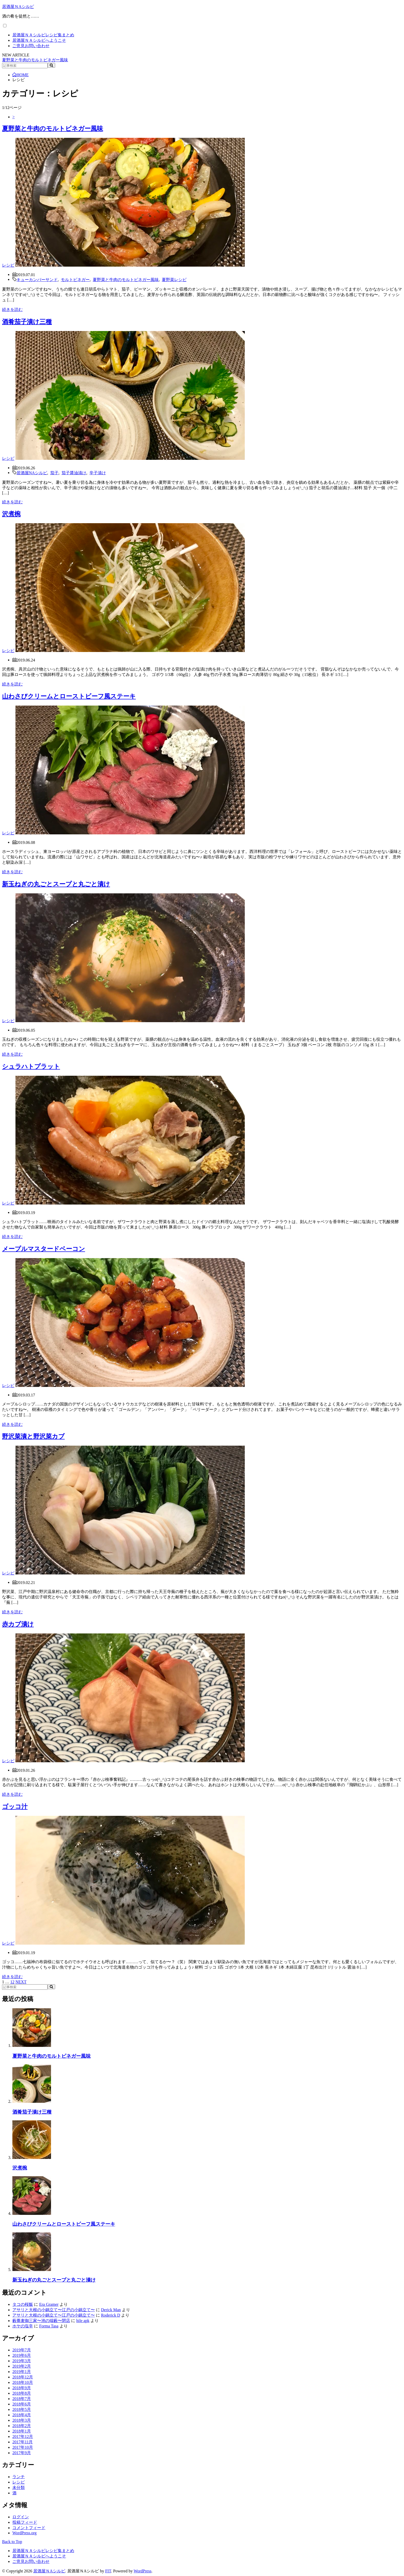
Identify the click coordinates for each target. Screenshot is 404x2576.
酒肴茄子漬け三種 (27, 321)
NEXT (21, 1982)
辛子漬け (97, 472)
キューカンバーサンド (37, 279)
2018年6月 (21, 2404)
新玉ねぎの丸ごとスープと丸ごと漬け (56, 884)
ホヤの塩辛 (22, 2326)
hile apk (82, 2320)
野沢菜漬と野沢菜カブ (33, 1436)
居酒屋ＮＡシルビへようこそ (39, 40)
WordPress (143, 2571)
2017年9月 (21, 2453)
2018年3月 (21, 2420)
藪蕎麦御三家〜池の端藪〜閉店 (41, 2320)
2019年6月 (21, 2355)
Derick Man (111, 2310)
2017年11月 (22, 2442)
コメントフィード (28, 2528)
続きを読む (12, 309)
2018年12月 (22, 2377)
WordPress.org (24, 2533)
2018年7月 (21, 2398)
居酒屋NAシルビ (31, 472)
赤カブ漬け (18, 1624)
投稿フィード (24, 2522)
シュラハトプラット (31, 1066)
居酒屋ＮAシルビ (18, 6)
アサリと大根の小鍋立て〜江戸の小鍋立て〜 (53, 2310)
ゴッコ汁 (15, 1806)
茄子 (54, 472)
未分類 (18, 2487)
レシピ (8, 265)
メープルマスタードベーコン (43, 1248)
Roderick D (110, 2315)
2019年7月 (21, 2350)
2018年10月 (22, 2382)
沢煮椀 (11, 514)
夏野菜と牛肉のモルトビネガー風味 (35, 60)
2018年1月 (21, 2431)
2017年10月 (22, 2447)
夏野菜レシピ (174, 279)
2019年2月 (21, 2366)
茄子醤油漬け (74, 472)
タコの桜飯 (22, 2304)
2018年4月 (21, 2415)
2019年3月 (21, 2361)
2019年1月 (21, 2371)
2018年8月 (21, 2393)
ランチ (18, 2477)
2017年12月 (22, 2436)
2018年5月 (21, 2409)
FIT (108, 2571)
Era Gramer (48, 2304)
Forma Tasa (48, 2326)
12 (12, 1982)
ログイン (20, 2517)
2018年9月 (21, 2388)
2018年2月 (21, 2426)
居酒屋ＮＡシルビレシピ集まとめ (43, 35)
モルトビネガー (75, 279)
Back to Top (12, 2541)
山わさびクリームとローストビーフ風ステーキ (69, 696)
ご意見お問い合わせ (30, 46)
